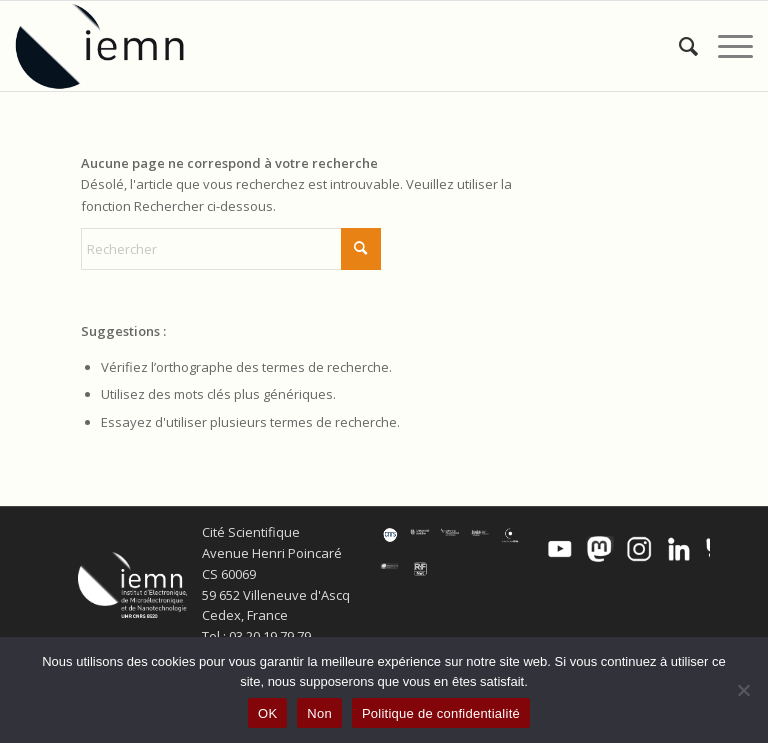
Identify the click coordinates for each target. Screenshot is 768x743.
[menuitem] (678, 46)
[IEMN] (113, 46)
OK (267, 713)
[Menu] (725, 46)
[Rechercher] (678, 46)
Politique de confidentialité (441, 713)
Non (319, 713)
